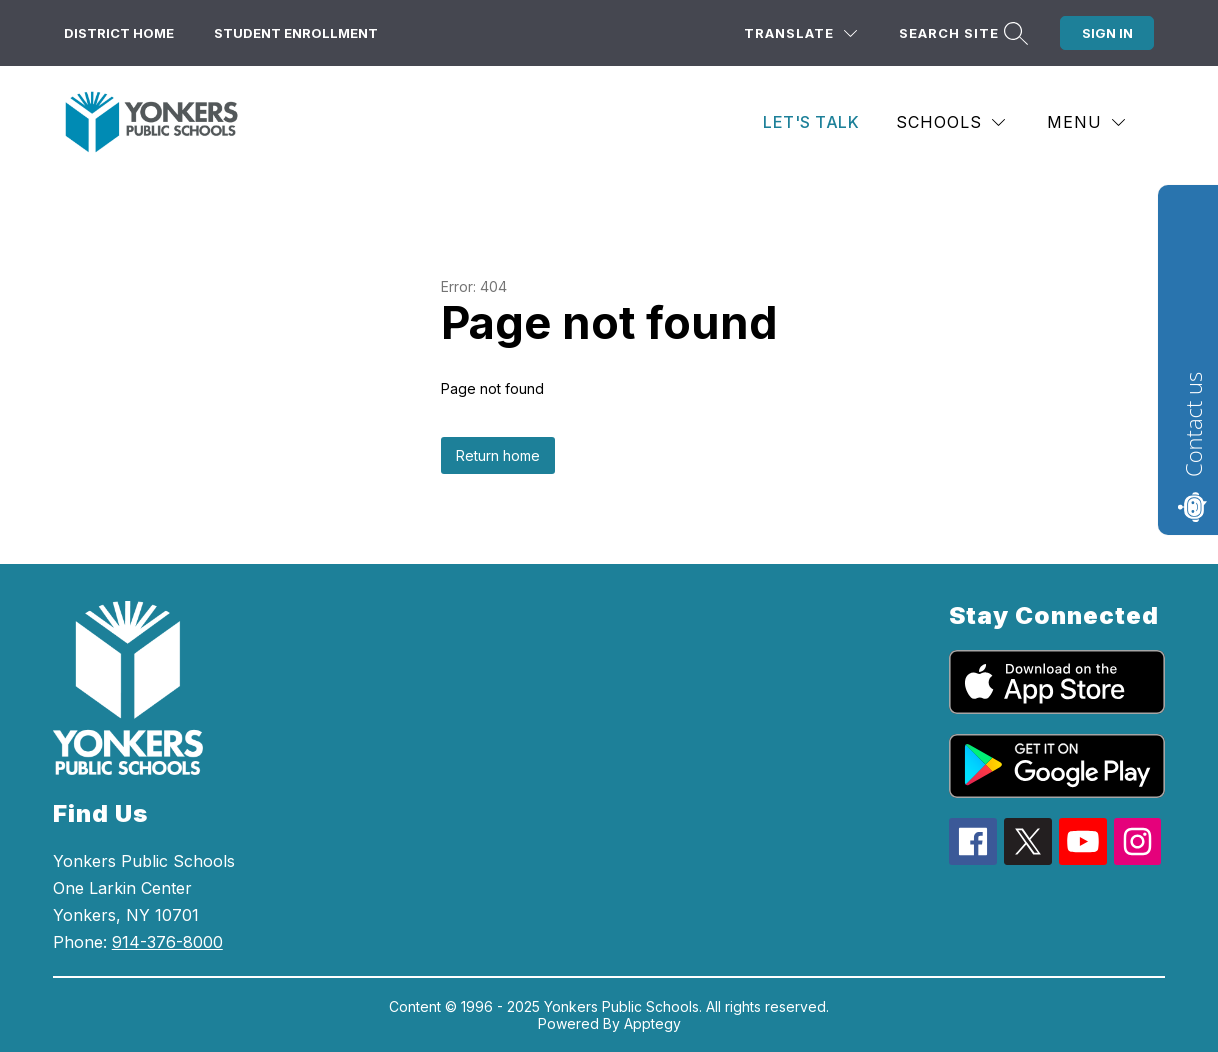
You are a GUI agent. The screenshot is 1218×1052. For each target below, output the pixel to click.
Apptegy (652, 1023)
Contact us (1193, 424)
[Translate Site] (800, 33)
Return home (498, 455)
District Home (119, 33)
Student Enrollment (296, 33)
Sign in (1107, 33)
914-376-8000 (167, 942)
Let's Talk (811, 122)
